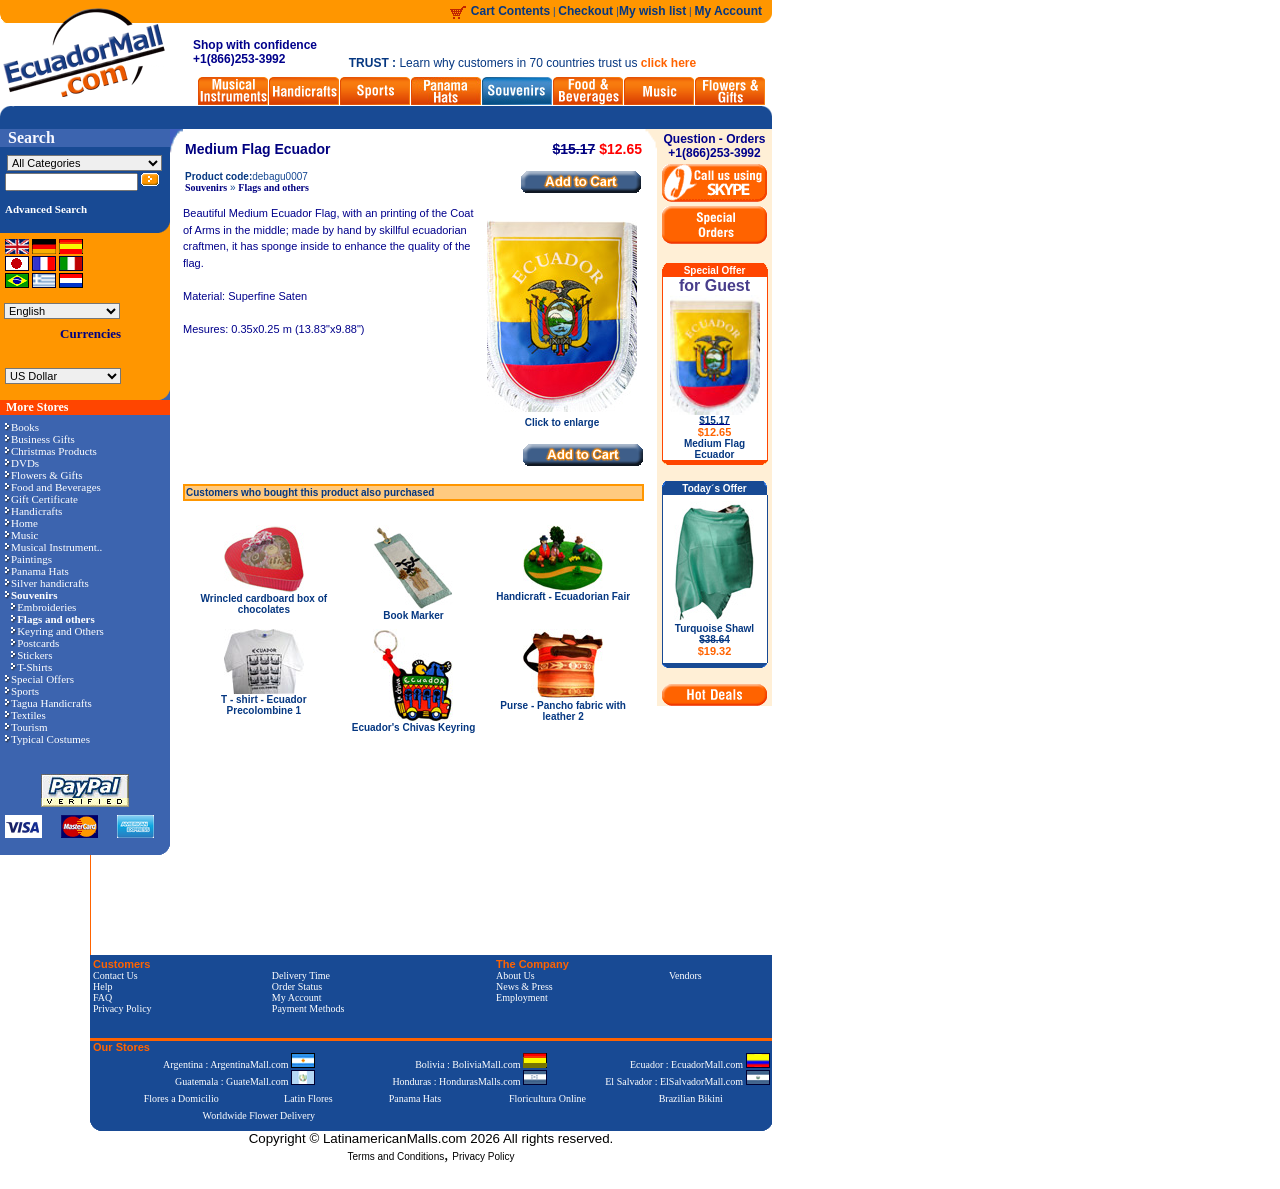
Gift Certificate (41, 499)
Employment (522, 997)
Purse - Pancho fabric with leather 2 (563, 711)
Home (21, 523)
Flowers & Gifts (44, 475)
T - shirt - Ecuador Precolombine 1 (264, 705)
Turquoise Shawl (714, 640)
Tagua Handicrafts (48, 703)
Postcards (35, 643)
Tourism (26, 727)
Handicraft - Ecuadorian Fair (563, 596)
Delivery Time (301, 975)
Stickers (31, 655)
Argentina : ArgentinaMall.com (239, 1064)
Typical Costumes (47, 739)
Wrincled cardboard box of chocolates (264, 604)
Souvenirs (206, 187)
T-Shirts (31, 667)
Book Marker (413, 615)
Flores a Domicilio (181, 1098)
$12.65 (715, 432)
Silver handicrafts (47, 583)
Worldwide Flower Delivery (259, 1115)
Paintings (28, 559)
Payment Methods (308, 1008)
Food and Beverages (53, 487)
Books (22, 427)
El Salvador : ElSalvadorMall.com (687, 1081)
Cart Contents (510, 11)
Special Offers (39, 679)
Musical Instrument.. (53, 547)
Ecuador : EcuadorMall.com (700, 1064)
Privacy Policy (122, 1008)
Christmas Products (51, 451)
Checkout (587, 11)
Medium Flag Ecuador (714, 449)
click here (668, 63)
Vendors (685, 975)
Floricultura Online (547, 1098)
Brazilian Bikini (691, 1098)
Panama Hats (37, 571)
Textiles (25, 715)
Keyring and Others (57, 631)
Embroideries (43, 607)
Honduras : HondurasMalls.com (469, 1081)
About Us (515, 975)
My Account (728, 11)
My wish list (652, 11)
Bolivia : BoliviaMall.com (481, 1064)
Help (102, 986)
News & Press (524, 986)
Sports (22, 691)
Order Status (297, 986)
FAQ (102, 997)
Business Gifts (40, 439)
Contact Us (115, 975)
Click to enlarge (562, 418)
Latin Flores (308, 1098)
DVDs (22, 463)
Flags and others (273, 187)
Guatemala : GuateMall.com (245, 1081)
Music (22, 535)
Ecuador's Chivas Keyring (414, 727)
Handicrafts (33, 511)
